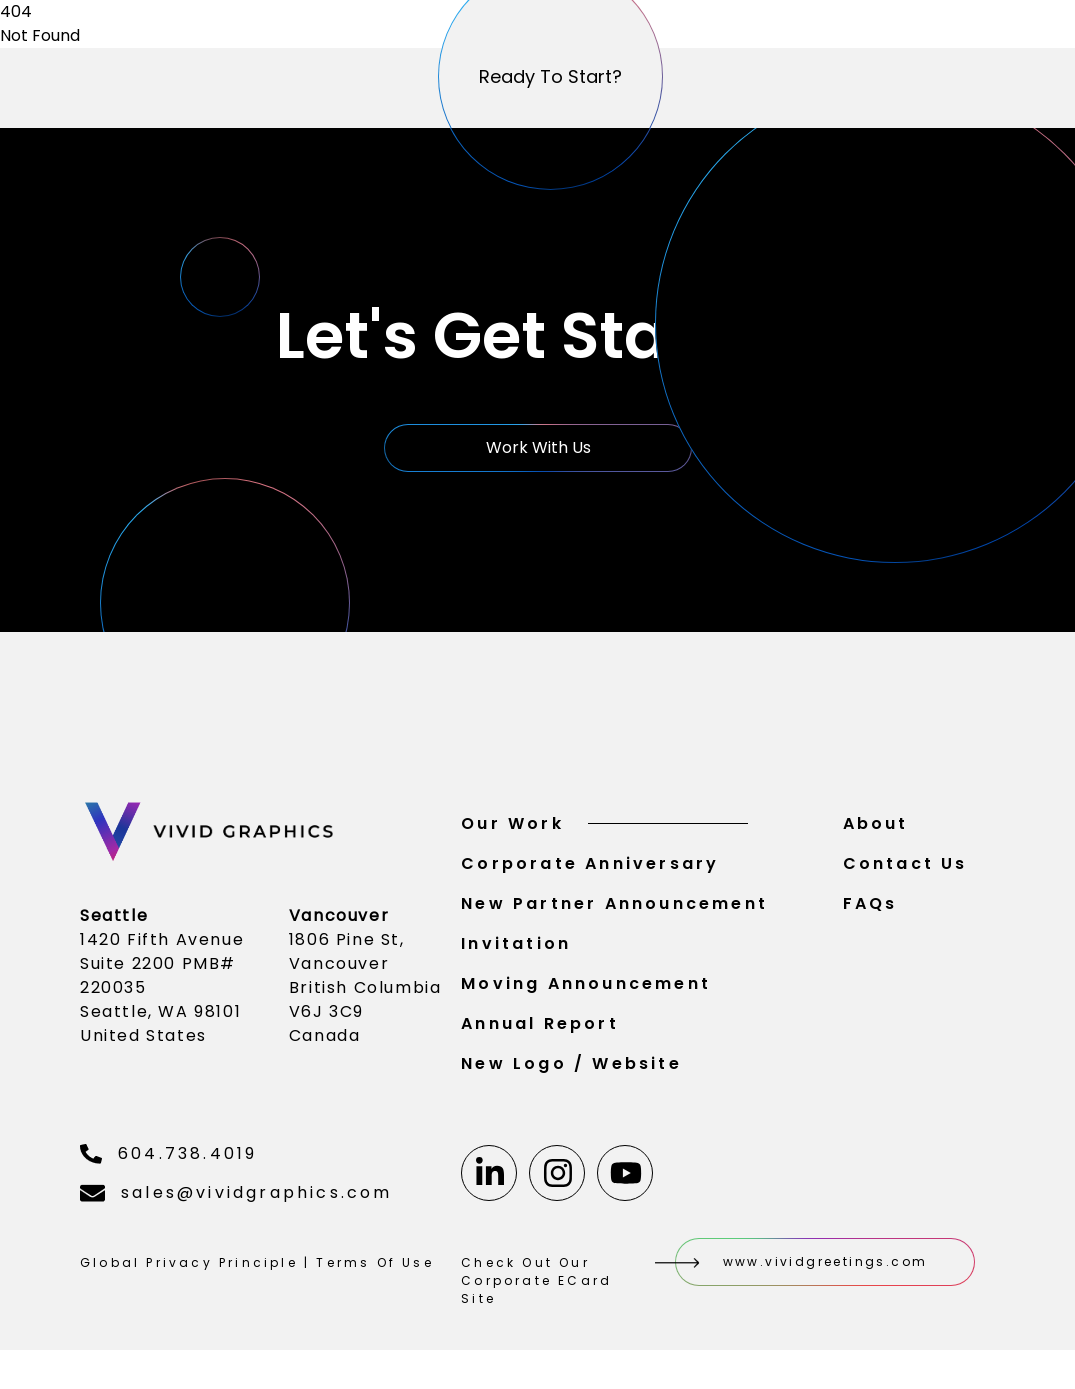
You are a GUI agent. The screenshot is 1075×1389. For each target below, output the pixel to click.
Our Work (604, 833)
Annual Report (540, 1033)
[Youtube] (625, 1183)
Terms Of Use (374, 1272)
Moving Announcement (586, 993)
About (876, 833)
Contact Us (905, 873)
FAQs (870, 913)
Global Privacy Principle (189, 1272)
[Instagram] (557, 1183)
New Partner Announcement (614, 913)
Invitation (516, 953)
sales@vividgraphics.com (236, 1202)
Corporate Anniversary (590, 873)
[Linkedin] (489, 1183)
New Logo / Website (571, 1073)
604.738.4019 (168, 1163)
